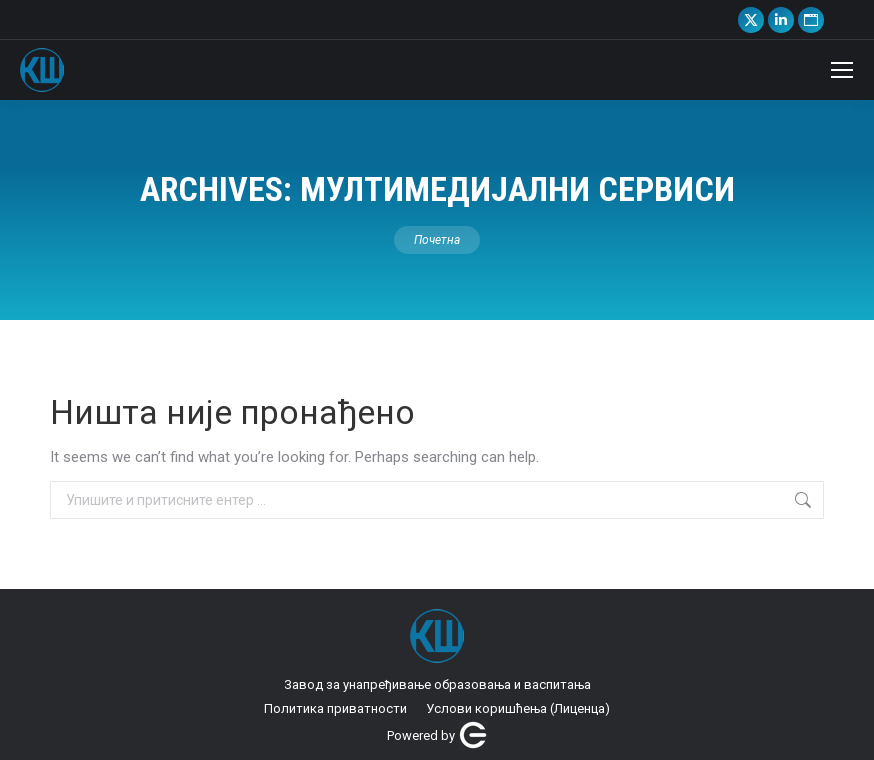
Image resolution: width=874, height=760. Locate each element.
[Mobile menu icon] (842, 70)
